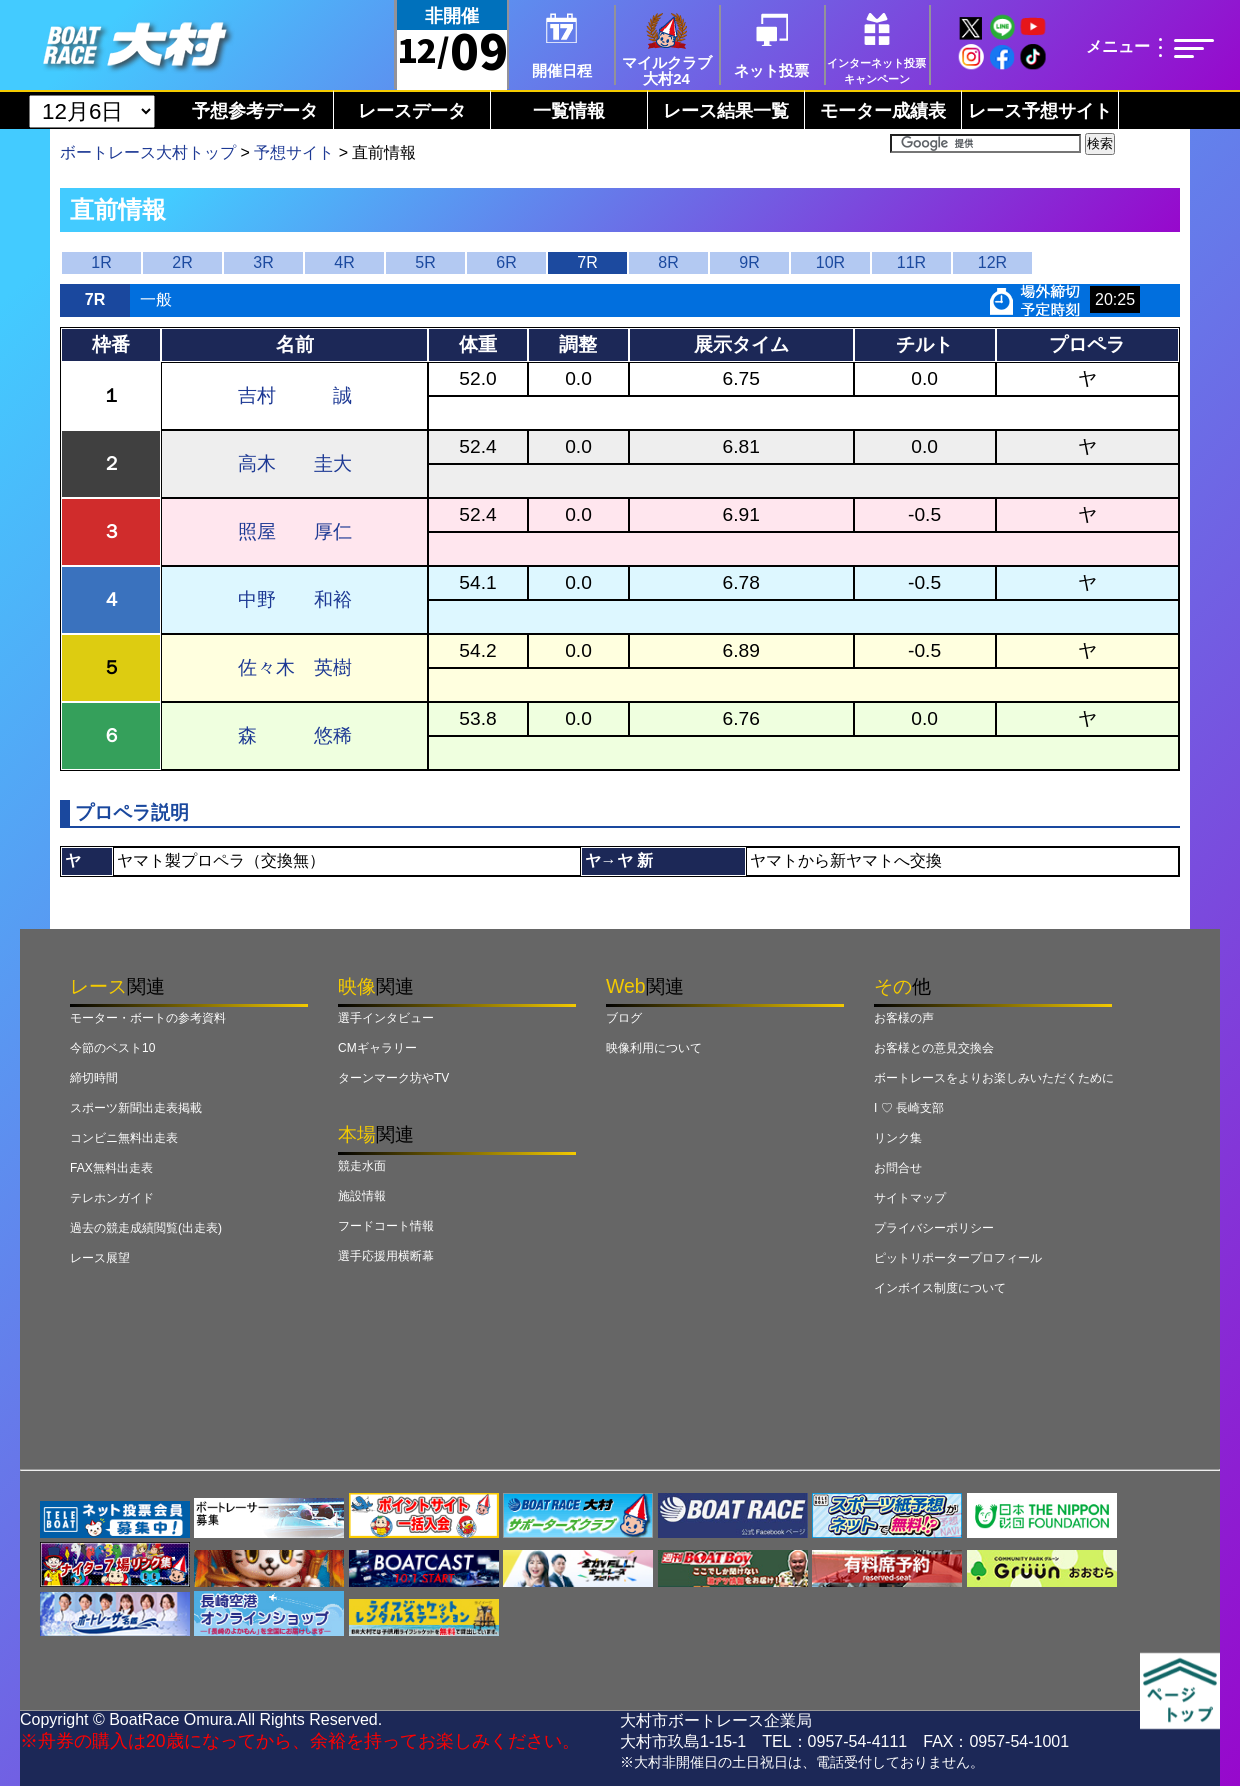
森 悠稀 (295, 735)
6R (506, 262)
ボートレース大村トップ (148, 152)
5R (425, 262)
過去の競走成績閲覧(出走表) (146, 1228)
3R (263, 262)
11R (911, 262)
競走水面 (362, 1166)
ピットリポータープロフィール (958, 1258)
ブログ (624, 1018)
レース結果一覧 (726, 111)
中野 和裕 (295, 599)
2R (182, 262)
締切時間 (94, 1078)
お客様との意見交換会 (934, 1048)
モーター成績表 (883, 111)
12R (992, 262)
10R (830, 262)
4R (344, 262)
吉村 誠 (295, 395)
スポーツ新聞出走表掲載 (136, 1108)
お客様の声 (904, 1018)
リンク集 (898, 1138)
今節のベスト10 (112, 1048)
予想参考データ (255, 111)
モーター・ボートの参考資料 (148, 1018)
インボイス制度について (940, 1288)
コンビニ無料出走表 (124, 1138)
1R (101, 262)
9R (749, 262)
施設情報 (362, 1196)
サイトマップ (910, 1198)
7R (587, 262)
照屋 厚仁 (295, 531)
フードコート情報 (386, 1226)
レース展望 (100, 1258)
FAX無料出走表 (111, 1168)
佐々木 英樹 (295, 667)
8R (668, 262)
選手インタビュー (386, 1018)
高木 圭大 (295, 463)
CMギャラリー (377, 1048)
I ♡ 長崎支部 (909, 1108)
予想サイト (294, 152)
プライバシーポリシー (934, 1228)
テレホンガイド (112, 1198)
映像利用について (654, 1048)
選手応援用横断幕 (386, 1256)
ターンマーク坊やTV (393, 1078)
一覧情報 (569, 111)
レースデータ (412, 111)
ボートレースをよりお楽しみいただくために (994, 1078)
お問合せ (898, 1168)
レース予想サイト (1040, 111)
